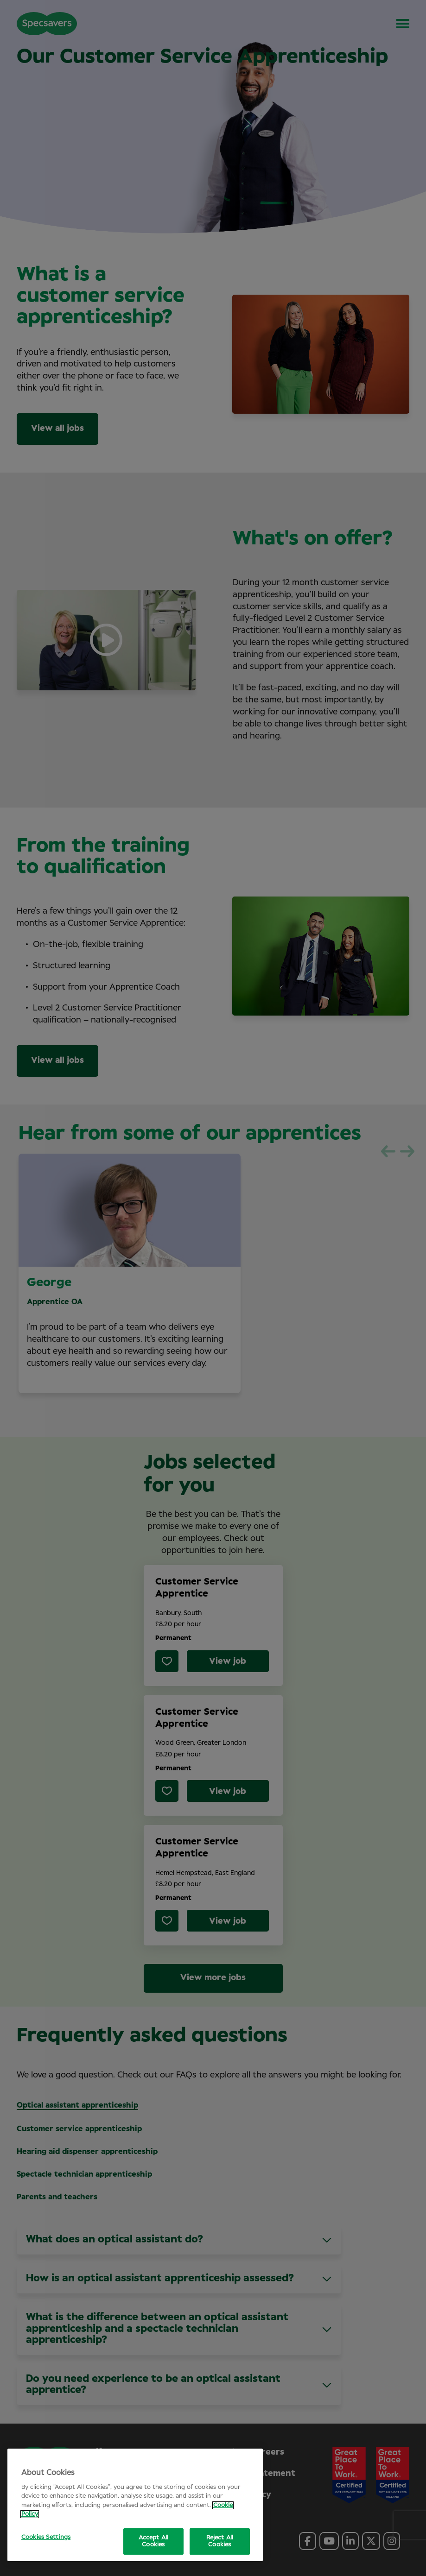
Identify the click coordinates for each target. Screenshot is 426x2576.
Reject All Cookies (219, 2541)
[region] (135, 2505)
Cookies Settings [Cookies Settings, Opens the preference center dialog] (45, 2537)
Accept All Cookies (153, 2541)
